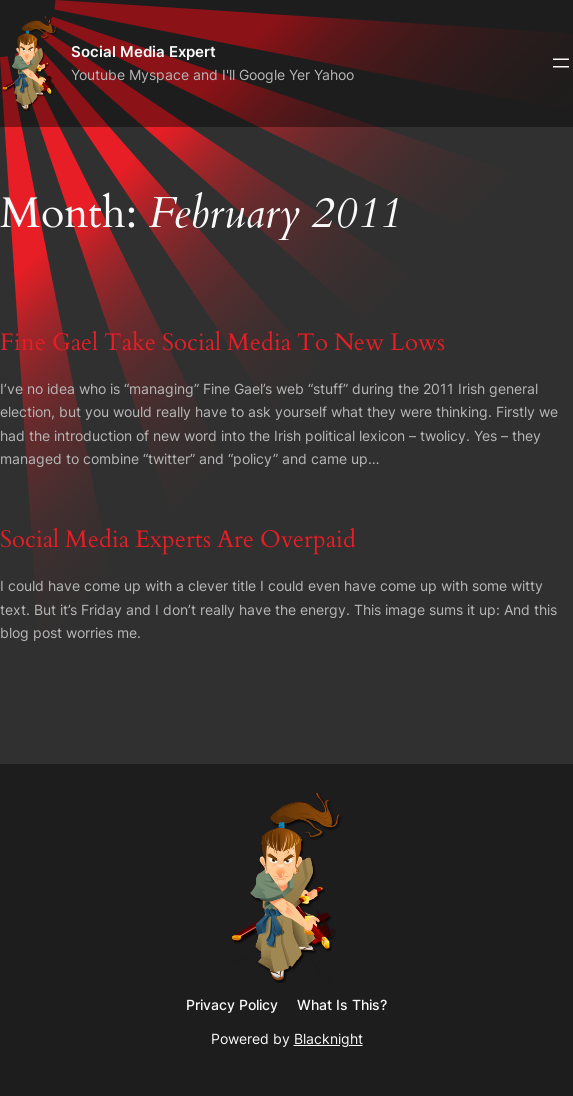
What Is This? (342, 1004)
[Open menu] (561, 63)
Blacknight (328, 1038)
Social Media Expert (143, 51)
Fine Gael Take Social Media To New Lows (222, 342)
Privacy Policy (232, 1004)
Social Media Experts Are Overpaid (178, 539)
